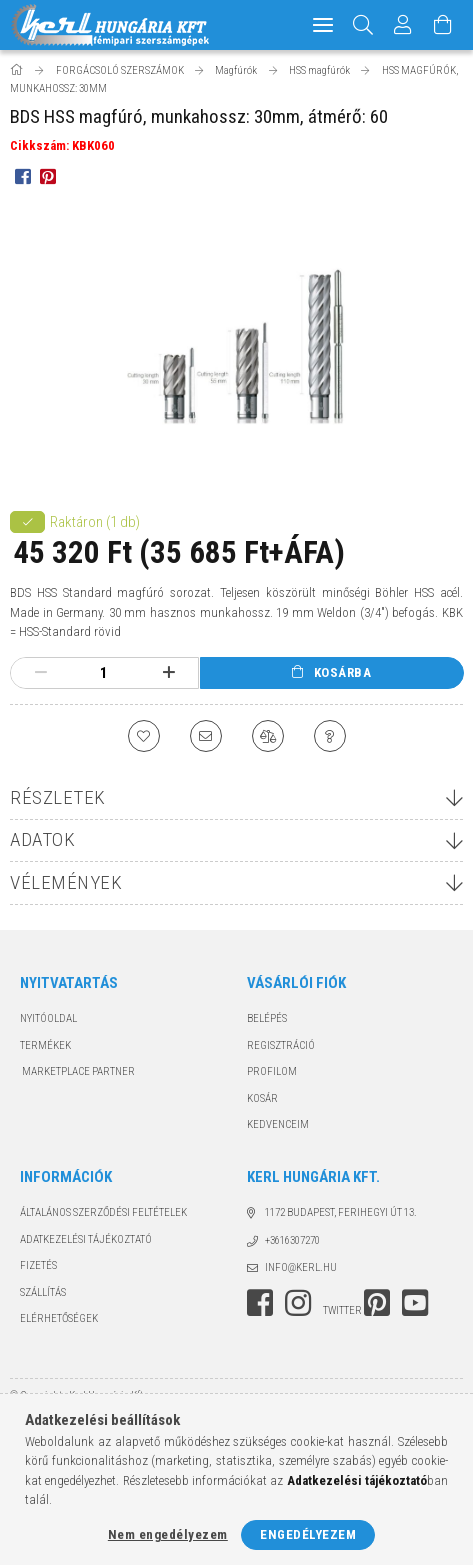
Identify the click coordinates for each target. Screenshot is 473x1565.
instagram (298, 1303)
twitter (342, 1310)
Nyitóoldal (48, 1018)
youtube (415, 1303)
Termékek (45, 1045)
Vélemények (66, 882)
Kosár (262, 1098)
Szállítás (43, 1292)
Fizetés (38, 1265)
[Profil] (403, 25)
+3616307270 (292, 1240)
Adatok (42, 839)
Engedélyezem (308, 1534)
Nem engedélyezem (168, 1534)
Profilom (272, 1071)
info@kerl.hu (301, 1267)
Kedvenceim (278, 1124)
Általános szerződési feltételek (103, 1212)
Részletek (58, 797)
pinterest (377, 1303)
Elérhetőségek (59, 1318)
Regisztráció (281, 1045)
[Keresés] (363, 25)
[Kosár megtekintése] (443, 25)
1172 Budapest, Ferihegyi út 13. (341, 1212)
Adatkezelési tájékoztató (86, 1239)
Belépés (267, 1018)
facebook (260, 1303)
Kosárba (343, 672)
